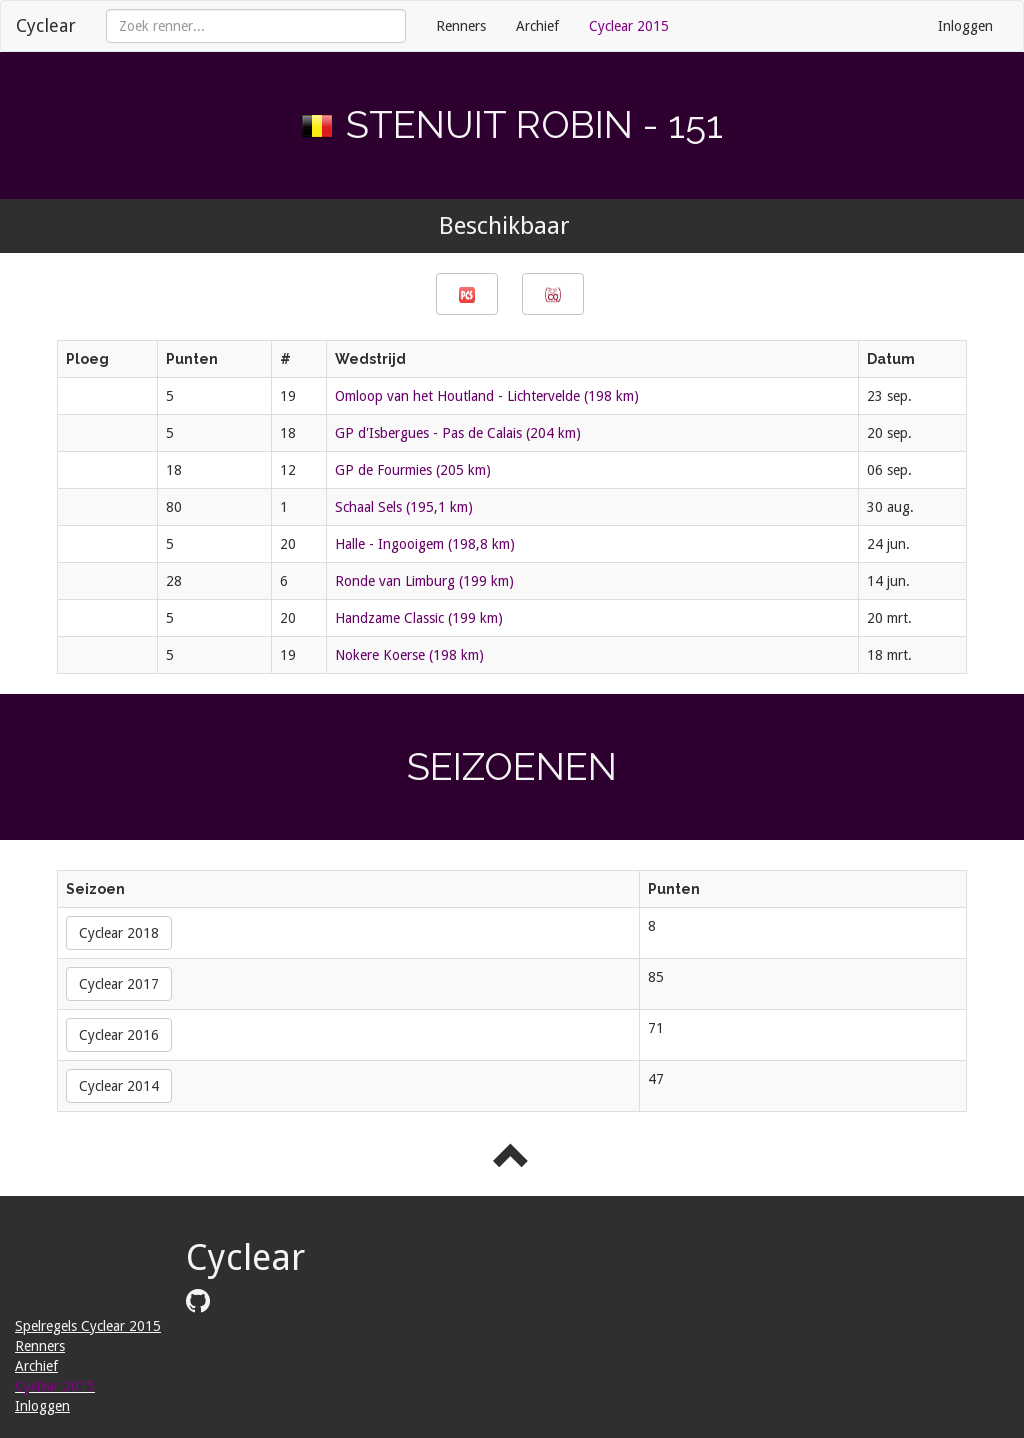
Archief (537, 26)
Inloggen (965, 26)
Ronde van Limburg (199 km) (424, 581)
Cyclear (46, 25)
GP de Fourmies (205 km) (413, 470)
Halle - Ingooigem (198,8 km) (425, 544)
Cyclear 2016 (119, 1035)
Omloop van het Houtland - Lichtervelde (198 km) (487, 396)
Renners (461, 26)
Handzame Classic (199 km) (419, 618)
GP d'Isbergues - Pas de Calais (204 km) (458, 433)
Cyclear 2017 (119, 984)
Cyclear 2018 (119, 933)
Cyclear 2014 (119, 1086)
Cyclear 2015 (629, 26)
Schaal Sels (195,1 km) (404, 507)
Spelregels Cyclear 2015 (88, 1326)
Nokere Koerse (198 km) (409, 655)
